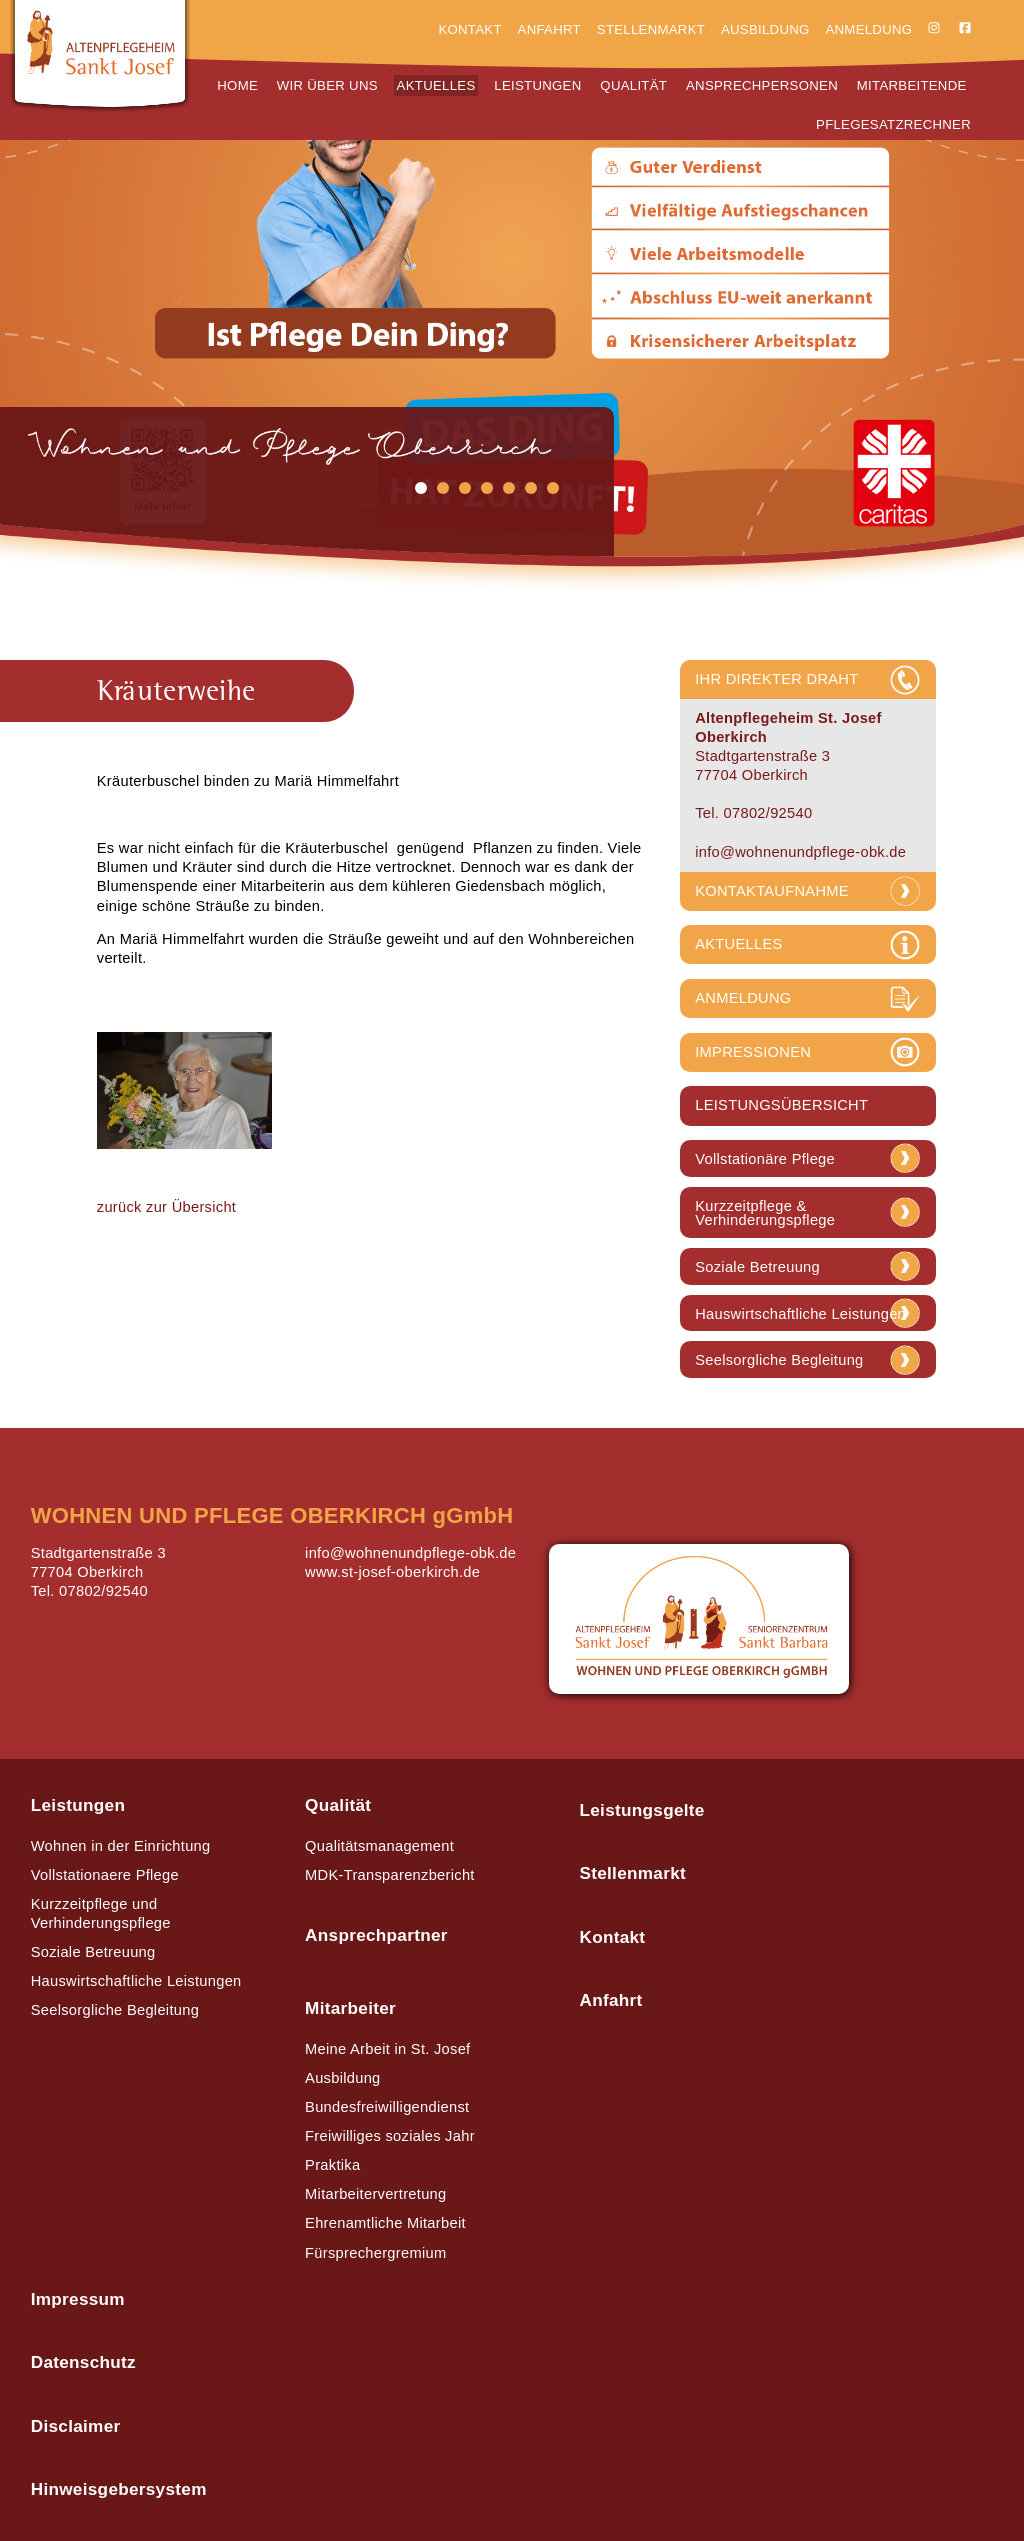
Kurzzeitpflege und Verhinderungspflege (101, 1913)
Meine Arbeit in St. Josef (387, 2049)
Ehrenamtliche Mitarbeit (385, 2223)
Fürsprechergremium (375, 2253)
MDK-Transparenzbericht (390, 1875)
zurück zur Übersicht (166, 1207)
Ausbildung (765, 29)
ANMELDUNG (743, 998)
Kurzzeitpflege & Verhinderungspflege (765, 1213)
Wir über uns (327, 85)
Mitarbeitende (912, 85)
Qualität (633, 85)
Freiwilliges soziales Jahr (390, 2136)
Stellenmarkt (651, 29)
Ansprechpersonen (762, 85)
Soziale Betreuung (757, 1267)
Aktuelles (436, 85)
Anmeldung (868, 29)
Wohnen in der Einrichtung (121, 1846)
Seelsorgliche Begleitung (779, 1360)
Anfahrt (549, 29)
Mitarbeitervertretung (375, 2194)
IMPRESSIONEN (753, 1052)
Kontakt (469, 29)
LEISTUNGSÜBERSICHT (781, 1105)
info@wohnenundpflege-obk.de (800, 852)
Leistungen (537, 85)
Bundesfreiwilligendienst (387, 2107)
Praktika (332, 2165)
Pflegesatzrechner (893, 124)
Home (237, 85)
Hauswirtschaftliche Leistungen (800, 1314)
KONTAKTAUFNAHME (772, 891)
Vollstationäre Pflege (765, 1159)
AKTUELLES (738, 944)
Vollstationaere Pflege (105, 1875)
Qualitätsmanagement (379, 1846)
